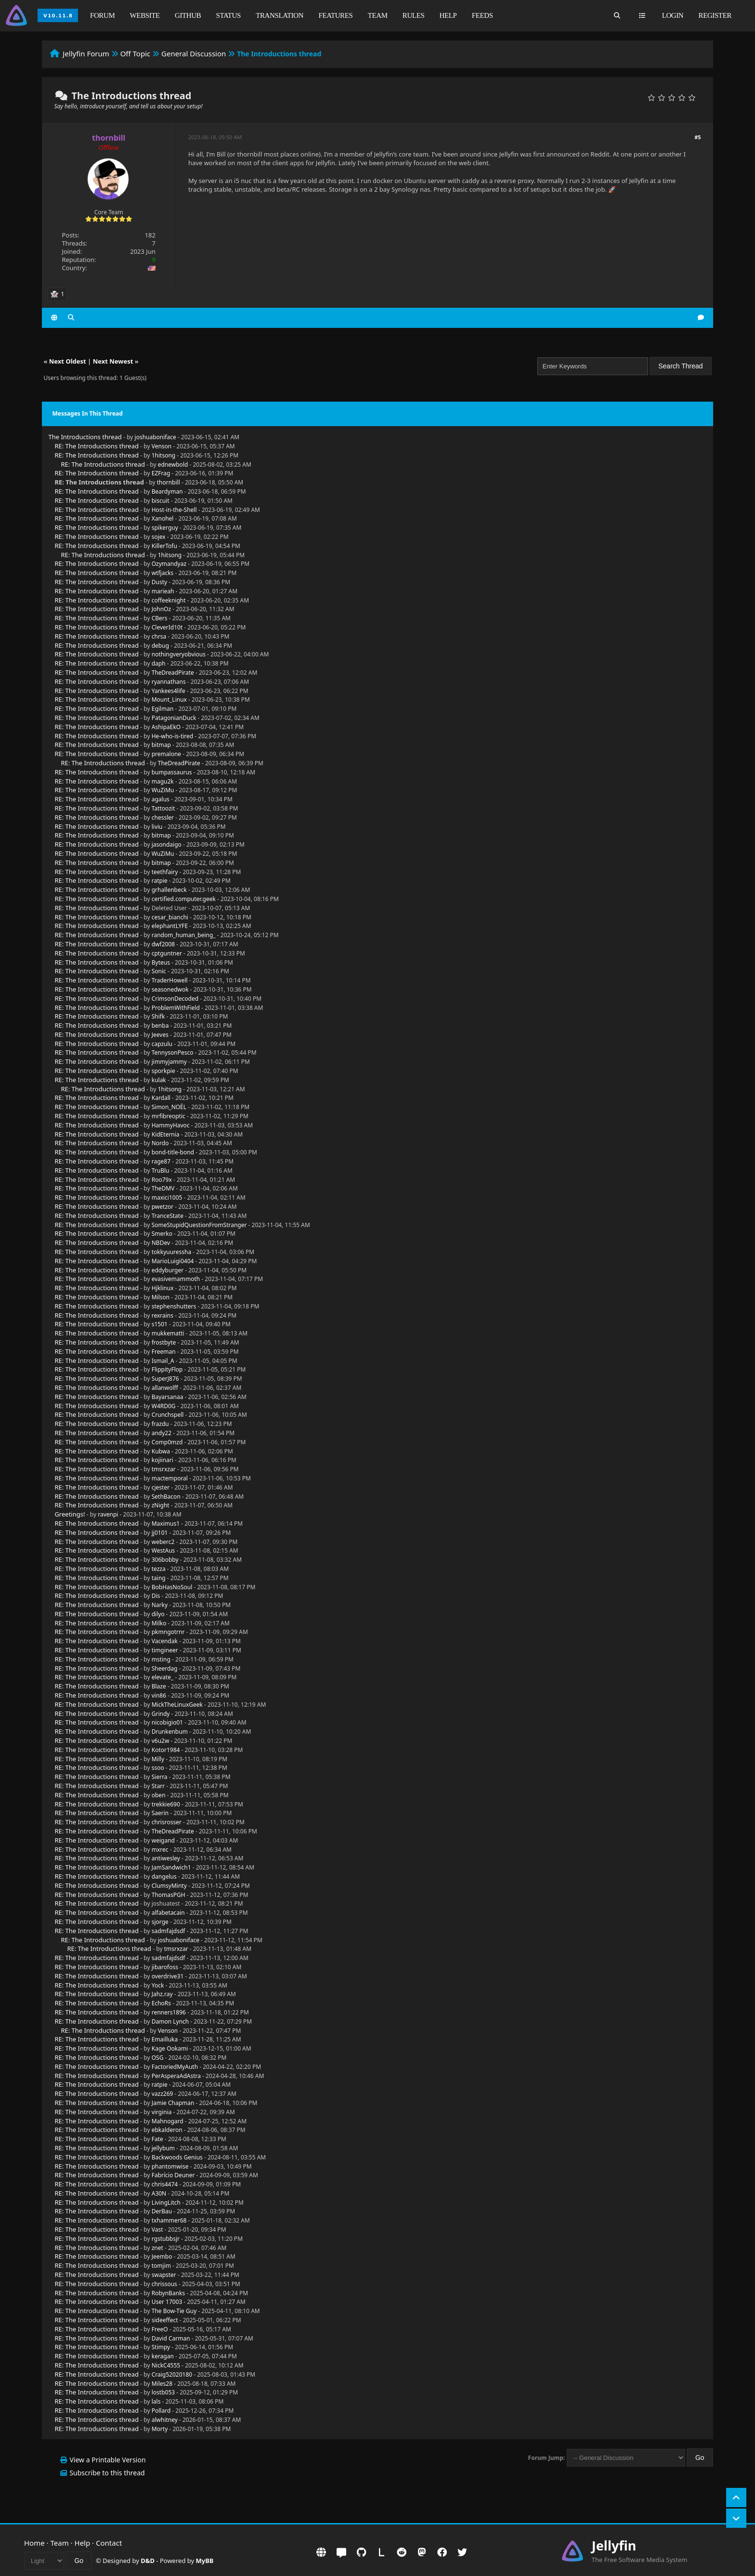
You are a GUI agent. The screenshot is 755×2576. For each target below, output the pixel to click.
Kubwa (161, 1451)
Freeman (164, 1351)
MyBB (205, 2560)
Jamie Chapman (173, 2103)
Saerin (160, 1813)
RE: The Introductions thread (96, 446)
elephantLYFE (170, 926)
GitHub (188, 15)
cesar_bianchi (170, 917)
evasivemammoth (176, 1279)
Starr (158, 1786)
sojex (159, 537)
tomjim (161, 2266)
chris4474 (165, 2184)
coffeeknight (169, 600)
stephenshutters (174, 1306)
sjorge (160, 1922)
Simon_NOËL (169, 1107)
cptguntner (167, 953)
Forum (102, 15)
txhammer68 (169, 2220)
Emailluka (165, 2039)
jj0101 (160, 1533)
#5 (697, 137)
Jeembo (162, 2256)
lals (156, 2401)
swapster (164, 2275)
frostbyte (164, 1342)
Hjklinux (163, 1288)
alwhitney (165, 2420)
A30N (159, 2193)
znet (157, 2248)
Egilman (163, 709)
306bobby (165, 1560)
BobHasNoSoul (172, 1587)
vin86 (159, 1695)
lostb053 (163, 2392)
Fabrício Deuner (173, 2175)
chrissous (164, 2284)
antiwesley (166, 1858)
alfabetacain (168, 1913)
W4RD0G (164, 1406)
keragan (163, 2356)
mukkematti (168, 1333)
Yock (158, 1985)
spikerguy (165, 527)
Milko (159, 1623)
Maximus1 (166, 1523)
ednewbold (173, 464)
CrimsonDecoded (175, 998)
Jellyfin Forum (86, 53)
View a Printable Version (107, 2459)
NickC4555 (166, 2365)
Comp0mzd (167, 1442)
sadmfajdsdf (168, 1931)
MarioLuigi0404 (173, 1261)
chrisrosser (167, 1822)
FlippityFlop (167, 1369)
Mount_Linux (169, 699)
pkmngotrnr (168, 1632)
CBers (160, 618)
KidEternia (166, 1134)
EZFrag (161, 473)
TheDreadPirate (173, 672)
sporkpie (163, 1071)
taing (159, 1578)
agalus (160, 799)
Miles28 (162, 2384)
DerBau (162, 2211)
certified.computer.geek (184, 899)
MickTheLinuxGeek (177, 1704)
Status (228, 15)
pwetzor (163, 1207)
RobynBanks (168, 2293)
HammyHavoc (171, 1125)
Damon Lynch (170, 2021)
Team (378, 15)
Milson (161, 1297)
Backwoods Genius (177, 2157)
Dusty (159, 582)
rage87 (161, 1161)
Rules (414, 15)
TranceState (167, 1216)
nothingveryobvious (179, 654)
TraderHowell (170, 980)
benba (160, 1025)
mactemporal (170, 1478)
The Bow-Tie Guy (174, 2311)
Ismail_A (163, 1361)
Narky (160, 1605)
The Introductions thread (84, 436)
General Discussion (193, 53)
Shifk (158, 1016)
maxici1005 (167, 1197)
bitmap (161, 745)
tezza (159, 1569)
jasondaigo (167, 844)
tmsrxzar (164, 1469)
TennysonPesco (173, 1052)
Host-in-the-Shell (174, 510)
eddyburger (167, 1270)
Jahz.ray (162, 1994)
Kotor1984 (166, 1750)
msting (161, 1659)
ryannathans (169, 682)
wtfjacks (163, 573)
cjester (160, 1487)
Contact (109, 2543)
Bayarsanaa (167, 1397)
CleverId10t (167, 627)
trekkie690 (166, 1804)
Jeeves (160, 1035)
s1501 (160, 1324)
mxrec (160, 1849)
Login (673, 15)
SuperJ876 (165, 1378)
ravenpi (108, 1514)
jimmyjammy (169, 1062)
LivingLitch (166, 2202)
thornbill (168, 482)
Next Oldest (67, 361)
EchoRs (161, 2003)
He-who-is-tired (173, 736)
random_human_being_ (184, 935)
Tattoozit (163, 808)
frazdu (160, 1424)
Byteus (161, 962)
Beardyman (167, 491)
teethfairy (165, 872)
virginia (162, 2112)
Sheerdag (165, 1668)
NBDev (161, 1243)
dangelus (164, 1876)
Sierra (160, 1777)
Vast (157, 2229)
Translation (279, 15)
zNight (160, 1505)
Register (715, 15)
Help (448, 15)
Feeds (482, 15)
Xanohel (163, 518)
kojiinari (162, 1460)
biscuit (160, 501)
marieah (163, 591)
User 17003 (167, 2302)
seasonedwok (170, 989)
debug (160, 645)
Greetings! (69, 1514)
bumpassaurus (172, 772)
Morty (160, 2429)
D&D (148, 2560)
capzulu (162, 1044)
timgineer (165, 1650)
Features (335, 15)
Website (145, 15)
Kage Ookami (170, 2048)
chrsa (159, 636)
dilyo (158, 1614)
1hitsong (164, 455)
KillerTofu (164, 546)
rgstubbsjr (166, 2239)
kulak (159, 1080)
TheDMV (163, 1188)
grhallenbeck (169, 890)
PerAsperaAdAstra (176, 2076)
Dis (156, 1596)
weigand (163, 1840)
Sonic (159, 971)
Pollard (161, 2410)
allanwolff (165, 1388)
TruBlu (160, 1170)
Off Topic (135, 53)
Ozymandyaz (169, 564)
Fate (157, 2139)
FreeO (160, 2329)
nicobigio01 (167, 1722)
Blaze (159, 1686)
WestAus (163, 1550)
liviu (157, 827)
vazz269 (162, 2094)
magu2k (163, 781)
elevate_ (163, 1677)
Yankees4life (168, 691)
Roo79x (162, 1180)
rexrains (162, 1315)
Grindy (161, 1714)
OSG (158, 2057)
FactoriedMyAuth (175, 2067)
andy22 (161, 1433)
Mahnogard (167, 2121)
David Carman (171, 2338)
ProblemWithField (176, 1008)
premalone (166, 754)
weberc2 (163, 1542)
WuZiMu (163, 790)
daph (159, 663)
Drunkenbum (170, 1731)
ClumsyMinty (169, 1886)
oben (159, 1795)
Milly (158, 1759)
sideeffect (165, 2320)
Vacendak (165, 1641)
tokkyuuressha (172, 1252)
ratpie (160, 880)
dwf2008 (163, 944)
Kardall (161, 1098)
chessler (163, 817)
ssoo (158, 1768)
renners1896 (169, 2012)
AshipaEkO (166, 727)
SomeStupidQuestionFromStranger (199, 1225)
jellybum (163, 2148)
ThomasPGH (168, 1895)
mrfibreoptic (168, 1116)
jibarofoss (165, 1967)
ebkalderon (167, 2130)
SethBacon (166, 1496)
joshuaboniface (155, 437)
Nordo (160, 1143)
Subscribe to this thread (106, 2472)
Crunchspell (168, 1415)
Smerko (162, 1233)
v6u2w (160, 1741)
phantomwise (170, 2166)
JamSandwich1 (171, 1867)
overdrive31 (168, 1976)
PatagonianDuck (174, 718)
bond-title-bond (173, 1152)
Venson (162, 446)
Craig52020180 (172, 2374)
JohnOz (161, 609)
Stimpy (161, 2347)
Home (34, 2543)
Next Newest (113, 361)
